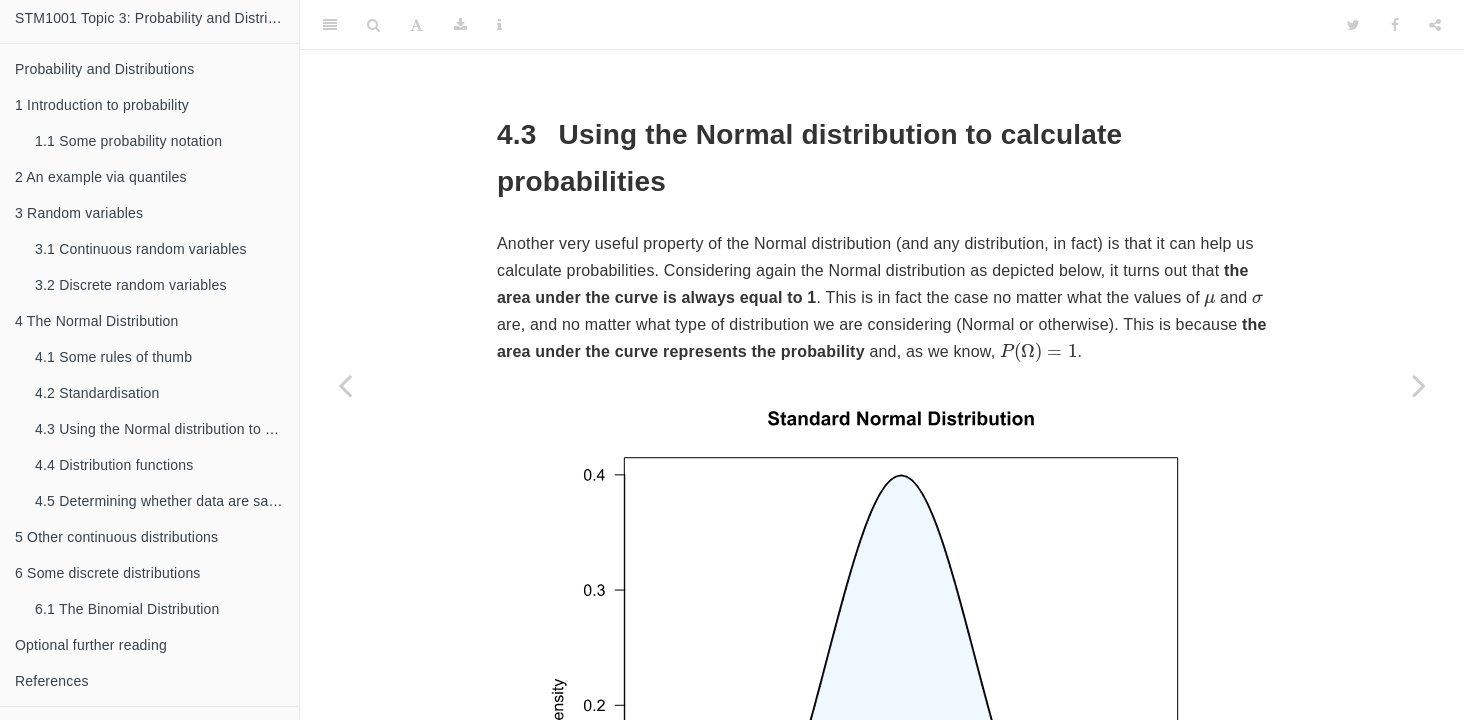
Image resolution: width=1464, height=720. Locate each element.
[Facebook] (1395, 25)
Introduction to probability (102, 105)
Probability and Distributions (104, 69)
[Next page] (1419, 385)
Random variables (79, 213)
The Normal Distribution (97, 321)
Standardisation (97, 393)
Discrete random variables (131, 285)
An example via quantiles (101, 177)
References (52, 681)
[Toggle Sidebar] (330, 25)
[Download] (460, 25)
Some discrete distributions (108, 573)
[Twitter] (1353, 25)
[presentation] (1209, 300)
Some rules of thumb (113, 357)
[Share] (1435, 25)
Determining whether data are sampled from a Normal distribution (167, 501)
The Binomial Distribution (127, 609)
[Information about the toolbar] (499, 25)
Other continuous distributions (116, 537)
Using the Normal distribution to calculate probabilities (167, 429)
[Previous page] (345, 385)
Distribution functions (114, 465)
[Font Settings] (416, 25)
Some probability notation (128, 141)
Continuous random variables (141, 249)
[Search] (373, 25)
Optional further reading (91, 645)
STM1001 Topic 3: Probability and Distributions (157, 18)
